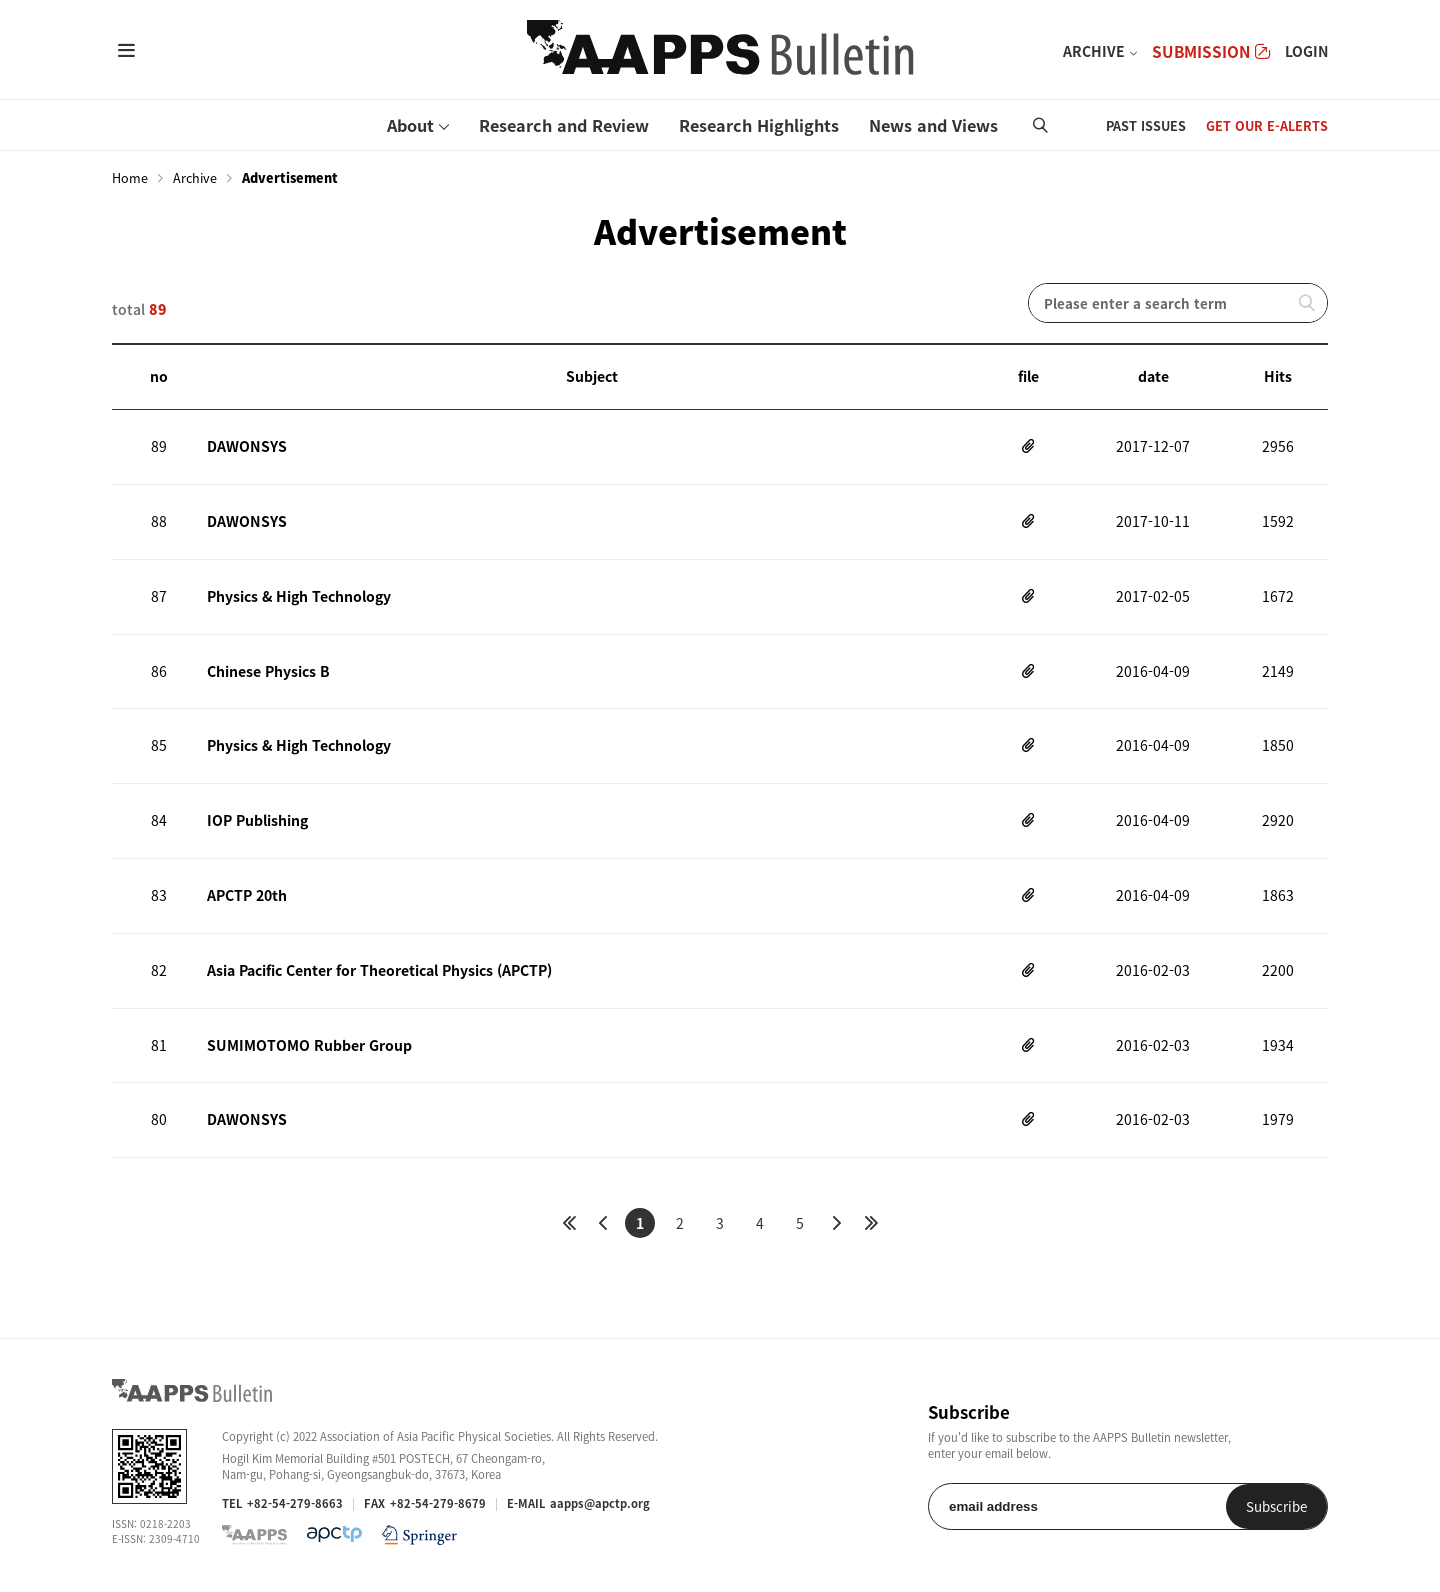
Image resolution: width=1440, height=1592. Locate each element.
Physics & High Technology (299, 596)
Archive (195, 178)
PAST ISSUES (1146, 125)
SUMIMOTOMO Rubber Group (309, 1045)
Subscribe (1276, 1506)
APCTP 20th (247, 895)
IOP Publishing (257, 820)
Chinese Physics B (268, 671)
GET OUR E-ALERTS (1267, 125)
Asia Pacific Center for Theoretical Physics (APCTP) (379, 970)
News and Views (933, 125)
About (410, 125)
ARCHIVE (1094, 51)
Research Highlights (759, 125)
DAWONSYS (246, 446)
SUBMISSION (1211, 51)
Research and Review (564, 125)
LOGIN (1306, 51)
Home (130, 178)
